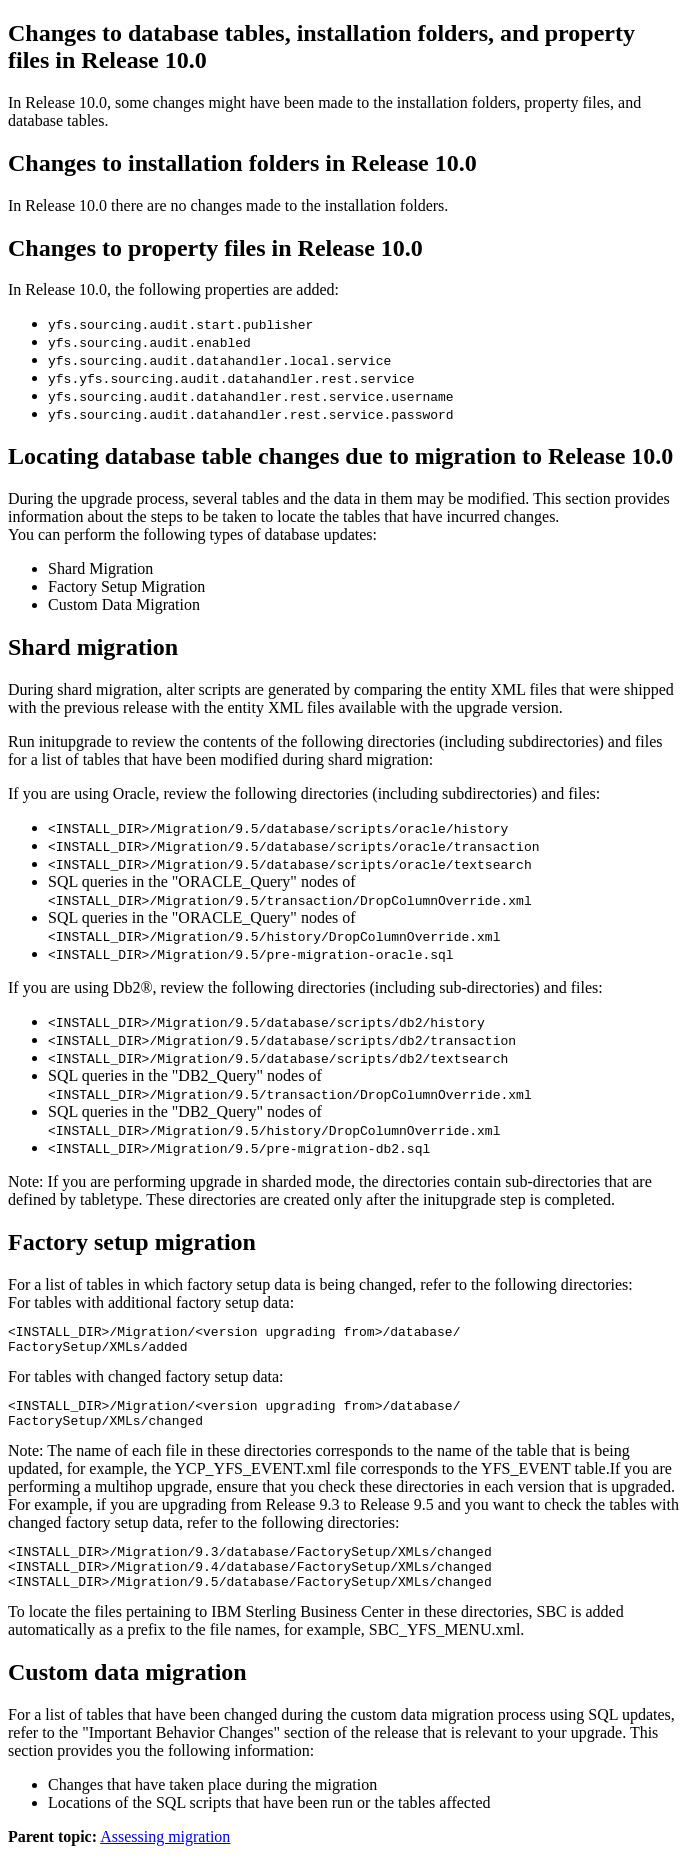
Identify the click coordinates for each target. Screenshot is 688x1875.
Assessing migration (165, 1857)
